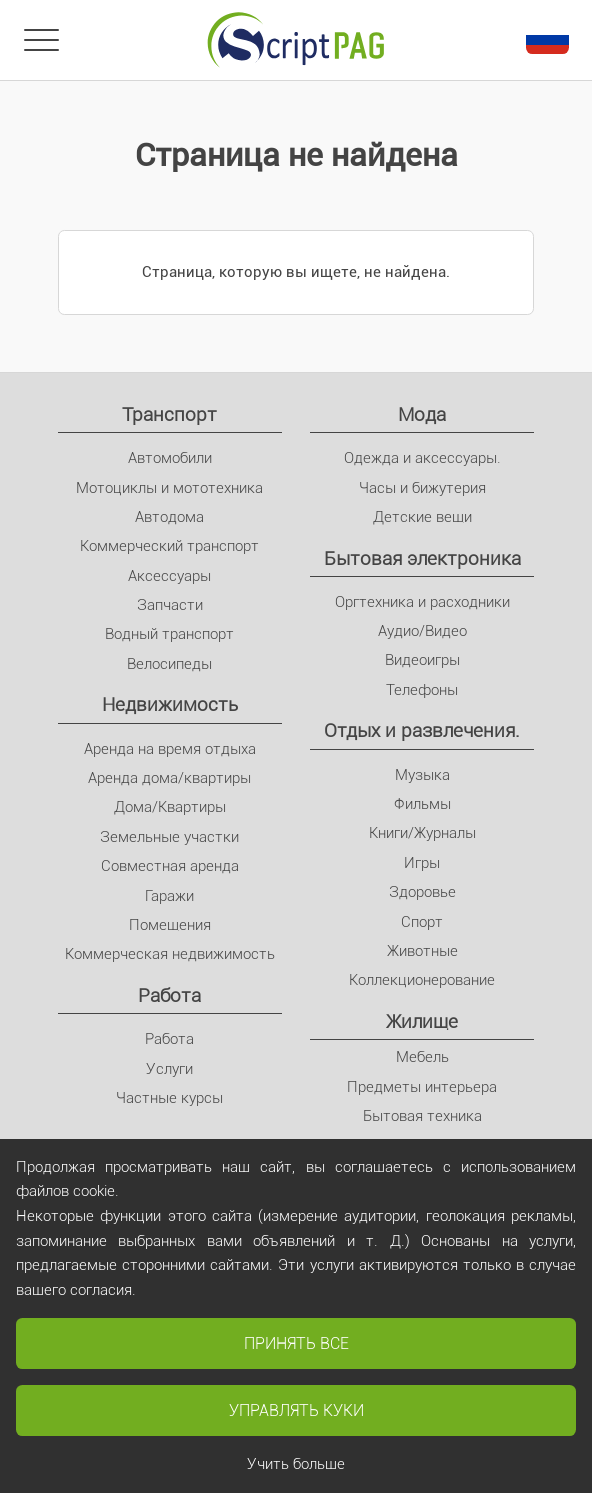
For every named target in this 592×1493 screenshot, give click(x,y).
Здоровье (422, 892)
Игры (422, 863)
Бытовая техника (422, 1116)
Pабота (169, 995)
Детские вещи (422, 517)
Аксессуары (169, 576)
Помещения (170, 925)
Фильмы (422, 804)
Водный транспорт (169, 634)
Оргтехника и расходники (422, 602)
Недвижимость (170, 704)
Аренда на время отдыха (170, 749)
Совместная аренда (170, 866)
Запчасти (170, 605)
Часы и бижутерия (422, 488)
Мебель (422, 1057)
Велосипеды (169, 664)
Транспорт (169, 414)
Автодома (169, 517)
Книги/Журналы (422, 833)
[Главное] (296, 40)
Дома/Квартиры (170, 807)
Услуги (169, 1069)
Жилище (422, 1021)
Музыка (422, 775)
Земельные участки (169, 837)
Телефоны (422, 690)
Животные (422, 951)
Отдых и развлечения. (422, 730)
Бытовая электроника (422, 558)
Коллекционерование (422, 980)
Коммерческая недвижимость (170, 954)
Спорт (422, 922)
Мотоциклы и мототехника (169, 488)
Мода (422, 414)
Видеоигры (422, 660)
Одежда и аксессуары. (422, 458)
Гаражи (169, 896)
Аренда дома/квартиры (169, 778)
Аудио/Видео (422, 631)
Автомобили (170, 458)
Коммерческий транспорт (169, 546)
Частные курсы (169, 1098)
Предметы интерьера (422, 1087)
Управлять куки (296, 1410)
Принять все (296, 1343)
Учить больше (296, 1464)
